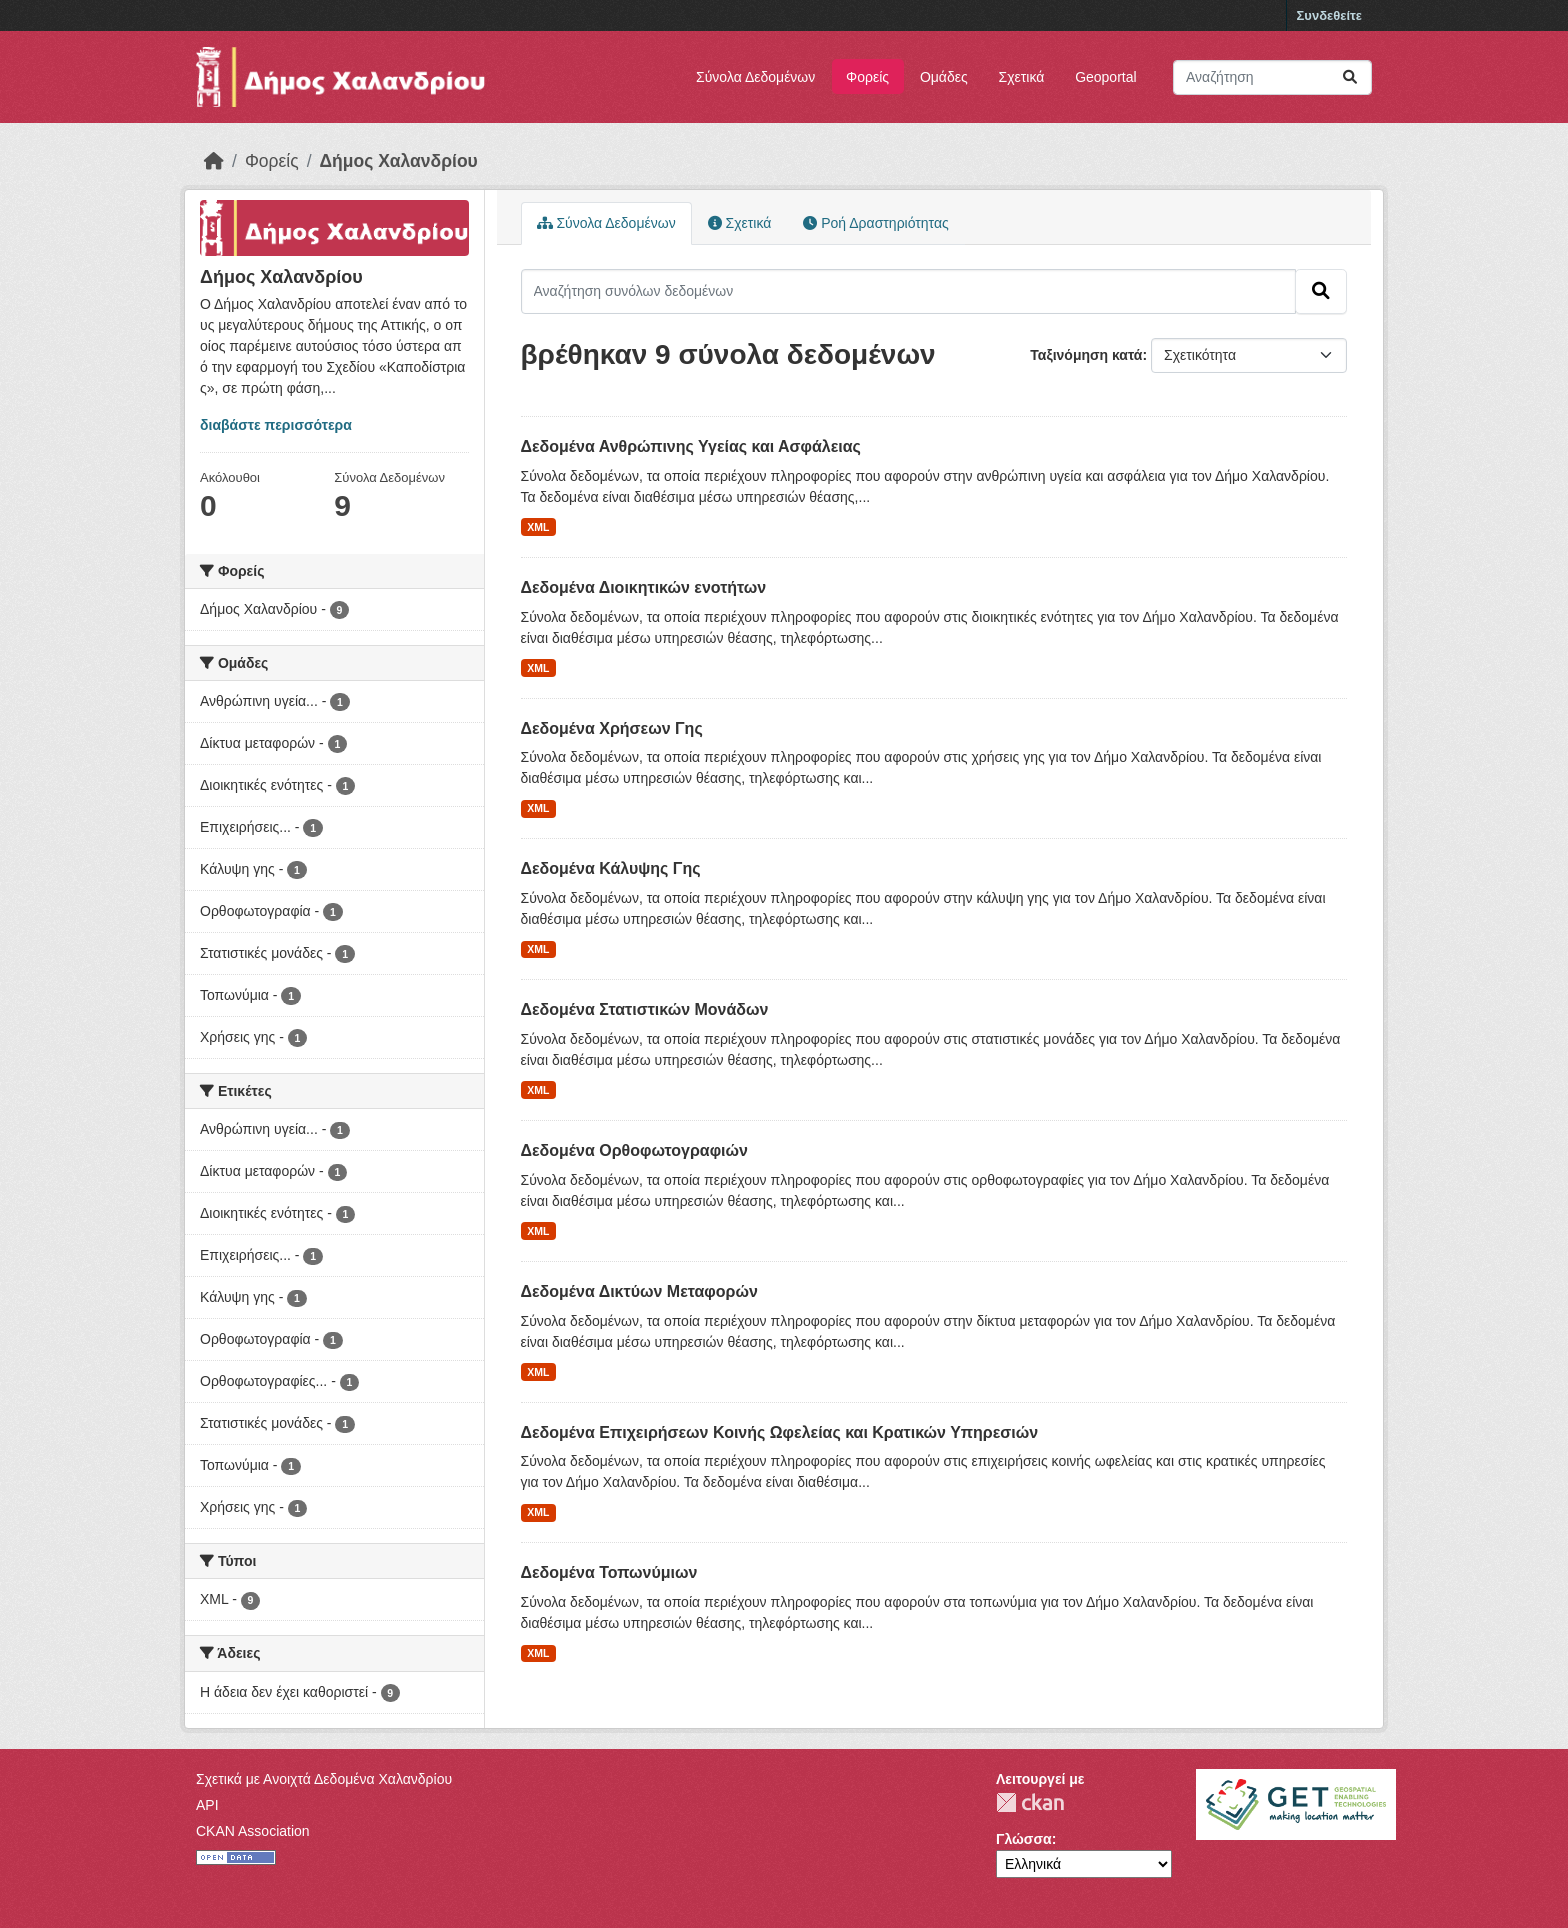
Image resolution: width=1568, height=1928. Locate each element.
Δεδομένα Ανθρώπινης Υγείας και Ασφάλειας (691, 446)
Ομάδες (944, 77)
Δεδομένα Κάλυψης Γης (611, 868)
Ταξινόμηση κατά (1086, 355)
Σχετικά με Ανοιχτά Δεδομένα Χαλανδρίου (324, 1779)
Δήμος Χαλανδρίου (399, 161)
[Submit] (1350, 77)
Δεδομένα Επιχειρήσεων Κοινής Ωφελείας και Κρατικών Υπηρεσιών (780, 1432)
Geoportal (1105, 77)
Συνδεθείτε (1329, 15)
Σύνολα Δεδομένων (755, 77)
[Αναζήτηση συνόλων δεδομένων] (1272, 77)
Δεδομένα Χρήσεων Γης (612, 728)
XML (538, 527)
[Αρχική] (214, 161)
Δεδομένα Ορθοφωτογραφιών (634, 1150)
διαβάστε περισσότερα (276, 425)
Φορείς (867, 77)
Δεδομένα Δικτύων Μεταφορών (639, 1291)
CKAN (1030, 1802)
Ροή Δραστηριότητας (875, 223)
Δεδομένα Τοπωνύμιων (609, 1572)
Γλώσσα (1024, 1839)
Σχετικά (1022, 77)
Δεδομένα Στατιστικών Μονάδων (645, 1009)
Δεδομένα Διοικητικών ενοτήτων (644, 587)
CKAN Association (253, 1831)
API (207, 1805)
